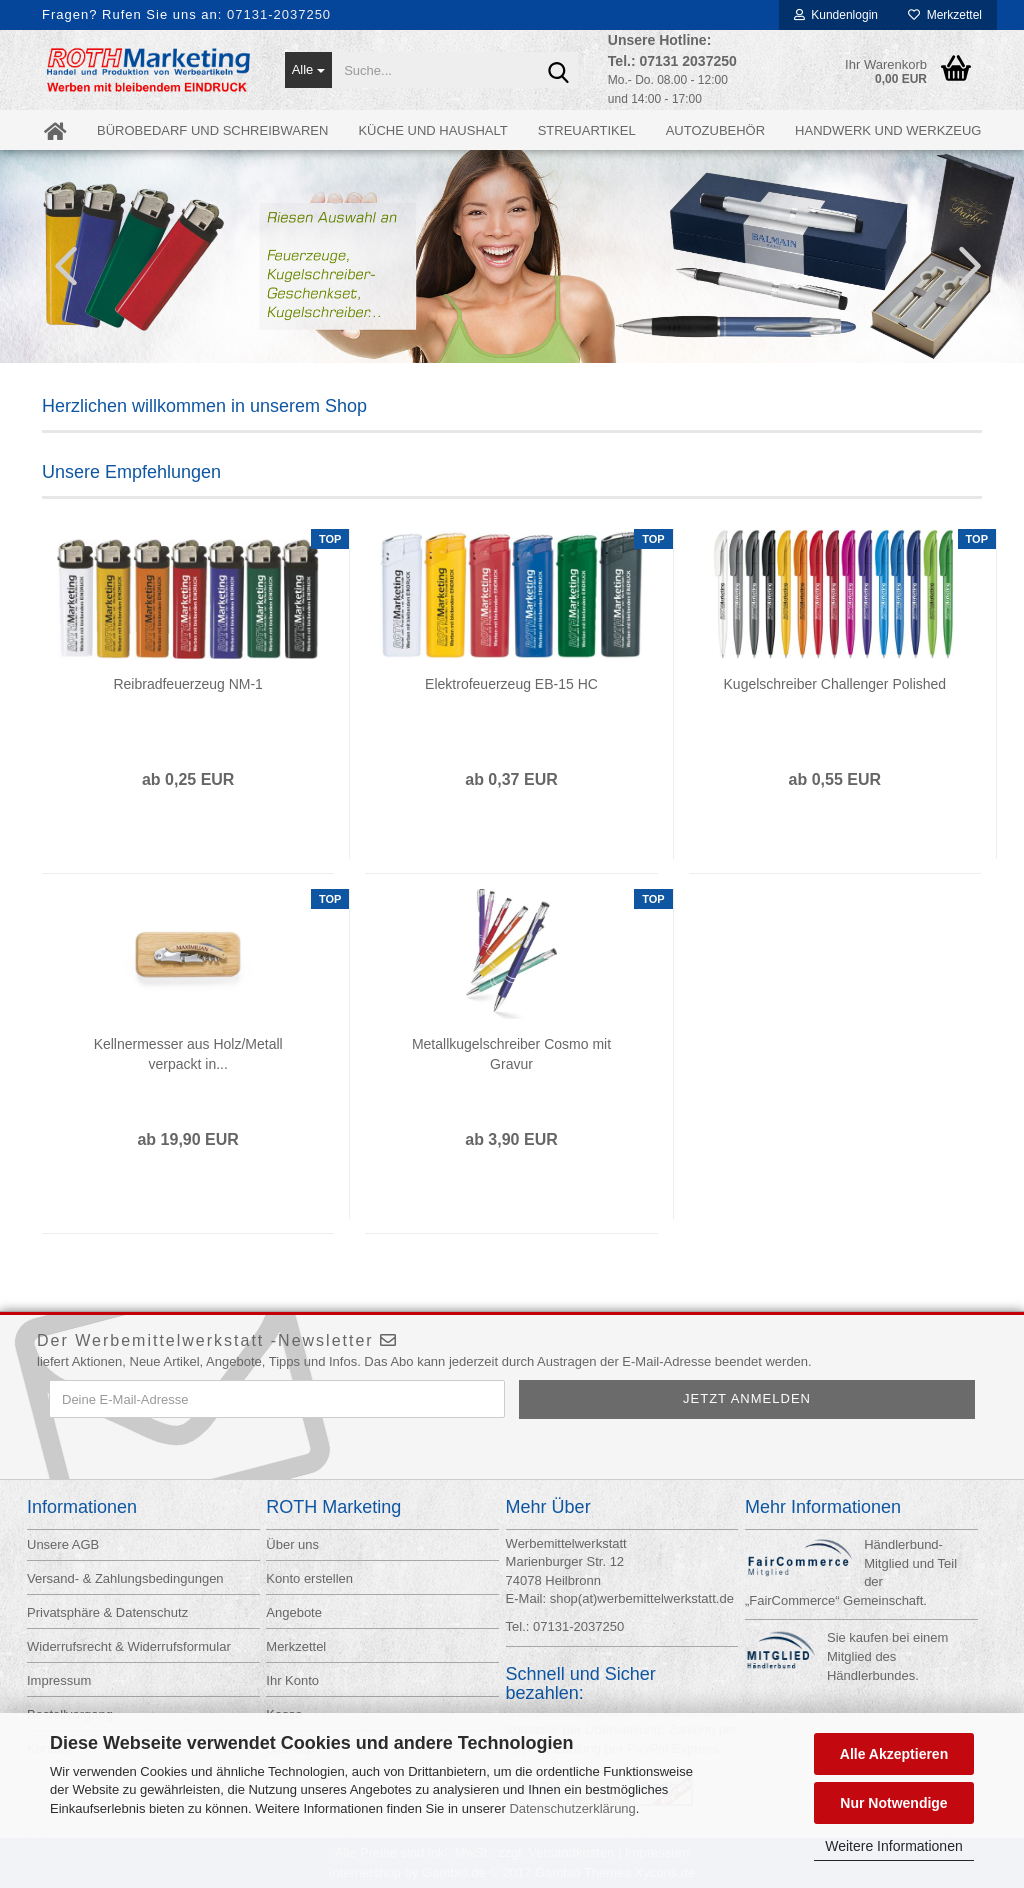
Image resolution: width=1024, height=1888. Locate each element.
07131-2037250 (279, 14)
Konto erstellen (309, 1578)
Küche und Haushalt (432, 130)
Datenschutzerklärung (572, 1808)
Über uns (292, 1544)
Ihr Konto (292, 1680)
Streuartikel (587, 130)
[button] (60, 265)
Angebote (294, 1612)
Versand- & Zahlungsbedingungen (125, 1578)
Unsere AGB (63, 1544)
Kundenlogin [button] (836, 15)
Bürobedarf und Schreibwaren (212, 130)
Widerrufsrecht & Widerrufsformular (129, 1646)
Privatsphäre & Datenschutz (107, 1612)
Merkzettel (945, 15)
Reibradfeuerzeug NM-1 (187, 684)
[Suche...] (309, 70)
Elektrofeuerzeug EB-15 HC (511, 684)
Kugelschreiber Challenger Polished (835, 684)
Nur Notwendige (893, 1803)
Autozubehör (715, 130)
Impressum (59, 1680)
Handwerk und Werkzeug (888, 130)
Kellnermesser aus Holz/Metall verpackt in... (188, 1054)
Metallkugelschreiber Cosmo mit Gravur (511, 1054)
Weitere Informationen (893, 1846)
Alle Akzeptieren (894, 1754)
